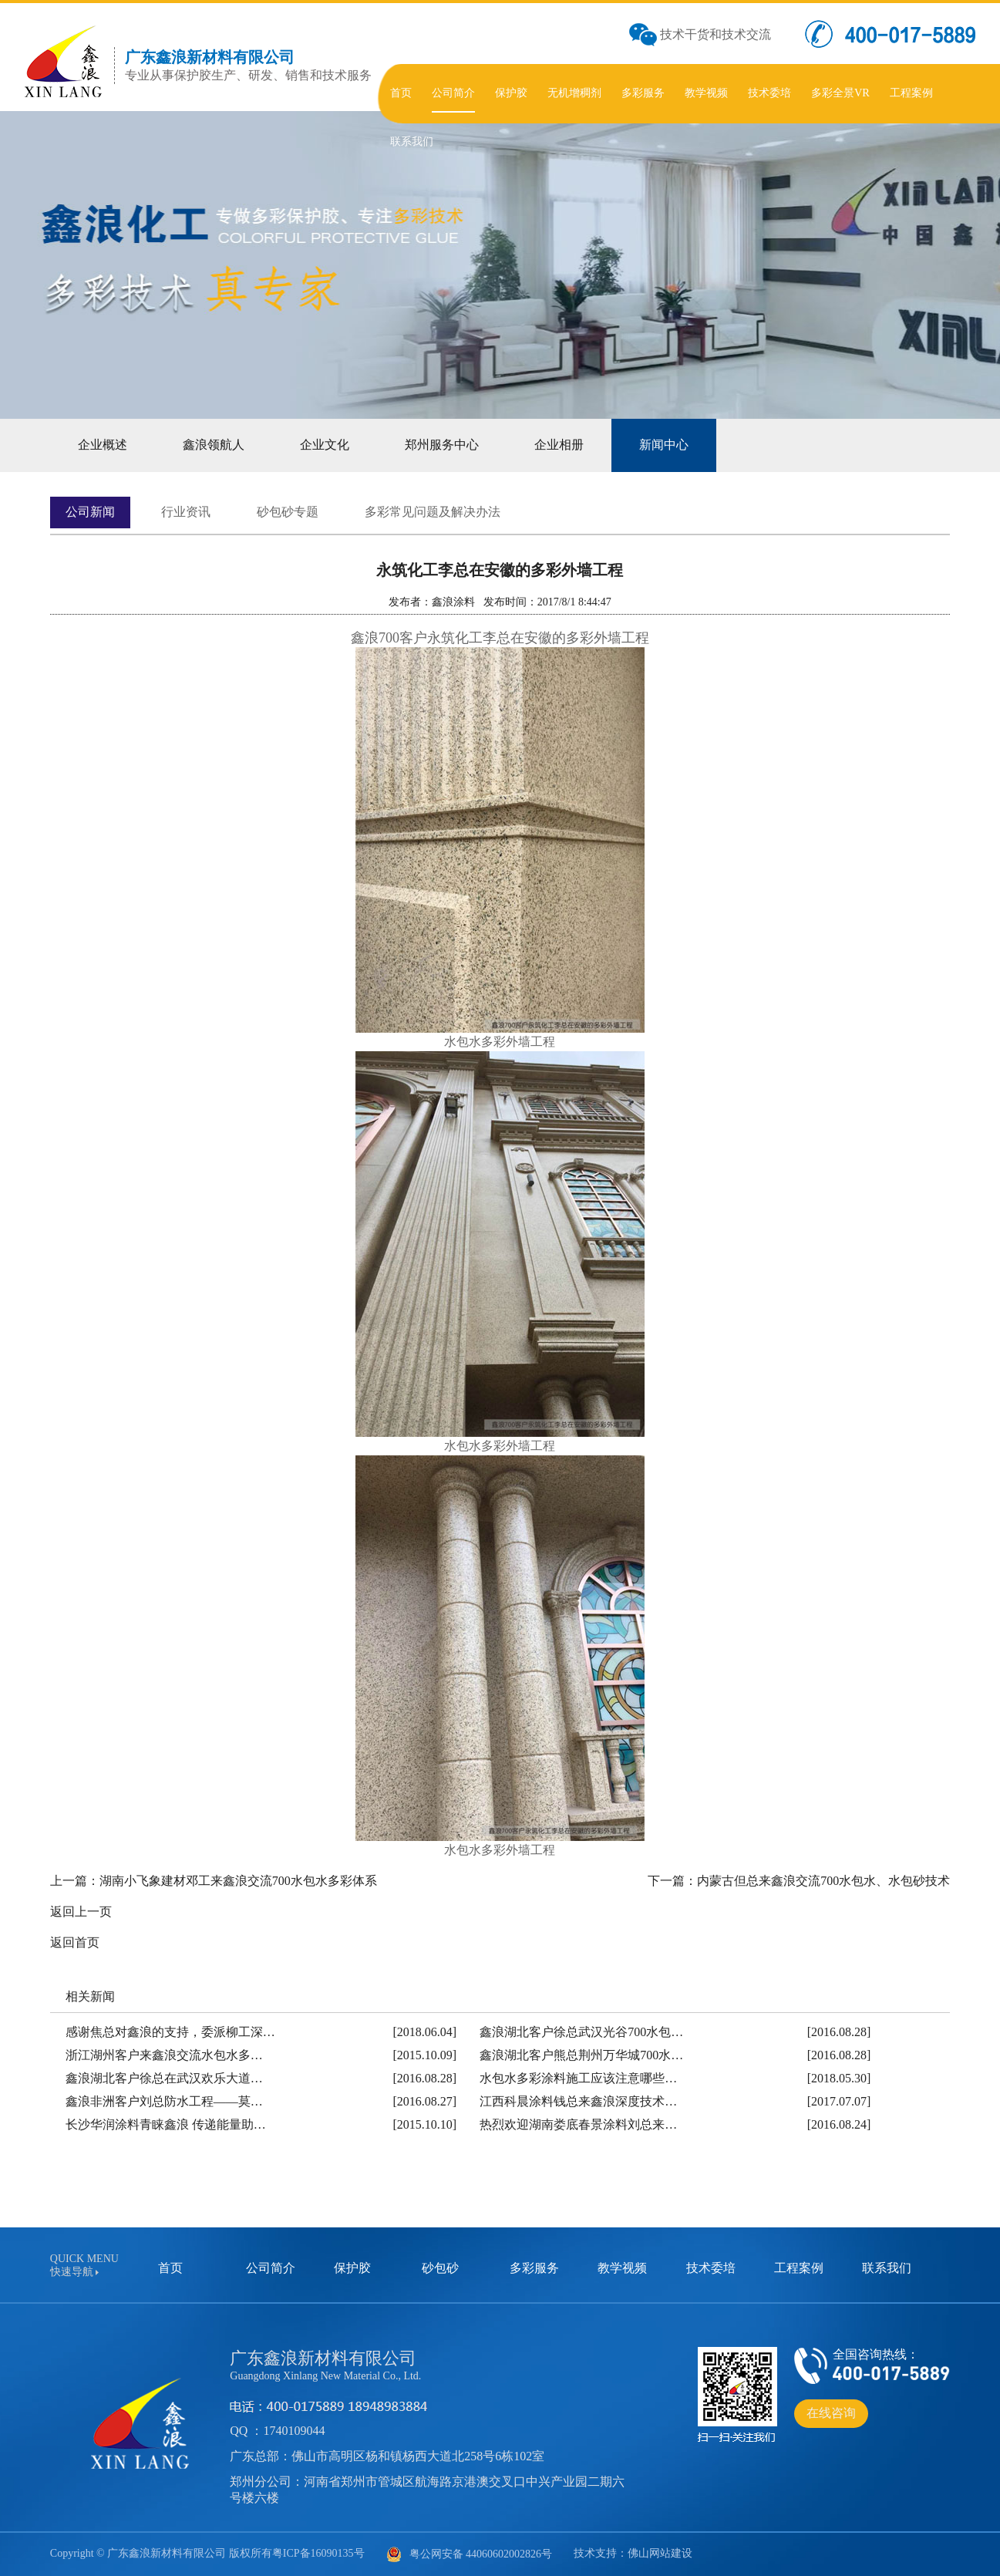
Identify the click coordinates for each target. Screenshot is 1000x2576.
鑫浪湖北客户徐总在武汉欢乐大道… (164, 2078)
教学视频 (622, 2267)
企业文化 (324, 444)
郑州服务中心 (442, 444)
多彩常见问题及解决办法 (432, 511)
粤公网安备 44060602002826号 (469, 2554)
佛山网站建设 (660, 2553)
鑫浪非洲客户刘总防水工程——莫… (164, 2101)
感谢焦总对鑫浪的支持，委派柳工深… (170, 2031)
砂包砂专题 (287, 511)
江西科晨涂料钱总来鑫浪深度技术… (578, 2101)
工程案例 (798, 2267)
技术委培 (711, 2267)
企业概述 (102, 444)
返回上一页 (81, 1911)
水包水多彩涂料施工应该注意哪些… (578, 2078)
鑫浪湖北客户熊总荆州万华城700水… (581, 2055)
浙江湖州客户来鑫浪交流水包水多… (164, 2055)
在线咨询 (831, 2412)
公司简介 (270, 2267)
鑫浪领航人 (213, 444)
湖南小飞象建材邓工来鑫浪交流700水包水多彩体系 (238, 1880)
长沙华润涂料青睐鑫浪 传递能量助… (166, 2124)
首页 (170, 2267)
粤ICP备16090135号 (318, 2553)
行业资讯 (185, 511)
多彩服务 (534, 2267)
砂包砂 (440, 2267)
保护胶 (352, 2267)
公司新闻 (90, 511)
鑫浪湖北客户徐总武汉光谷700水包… (581, 2031)
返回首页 (74, 1942)
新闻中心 (664, 444)
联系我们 (886, 2267)
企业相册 (559, 444)
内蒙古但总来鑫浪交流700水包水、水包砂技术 (823, 1880)
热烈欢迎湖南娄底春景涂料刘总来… (578, 2124)
